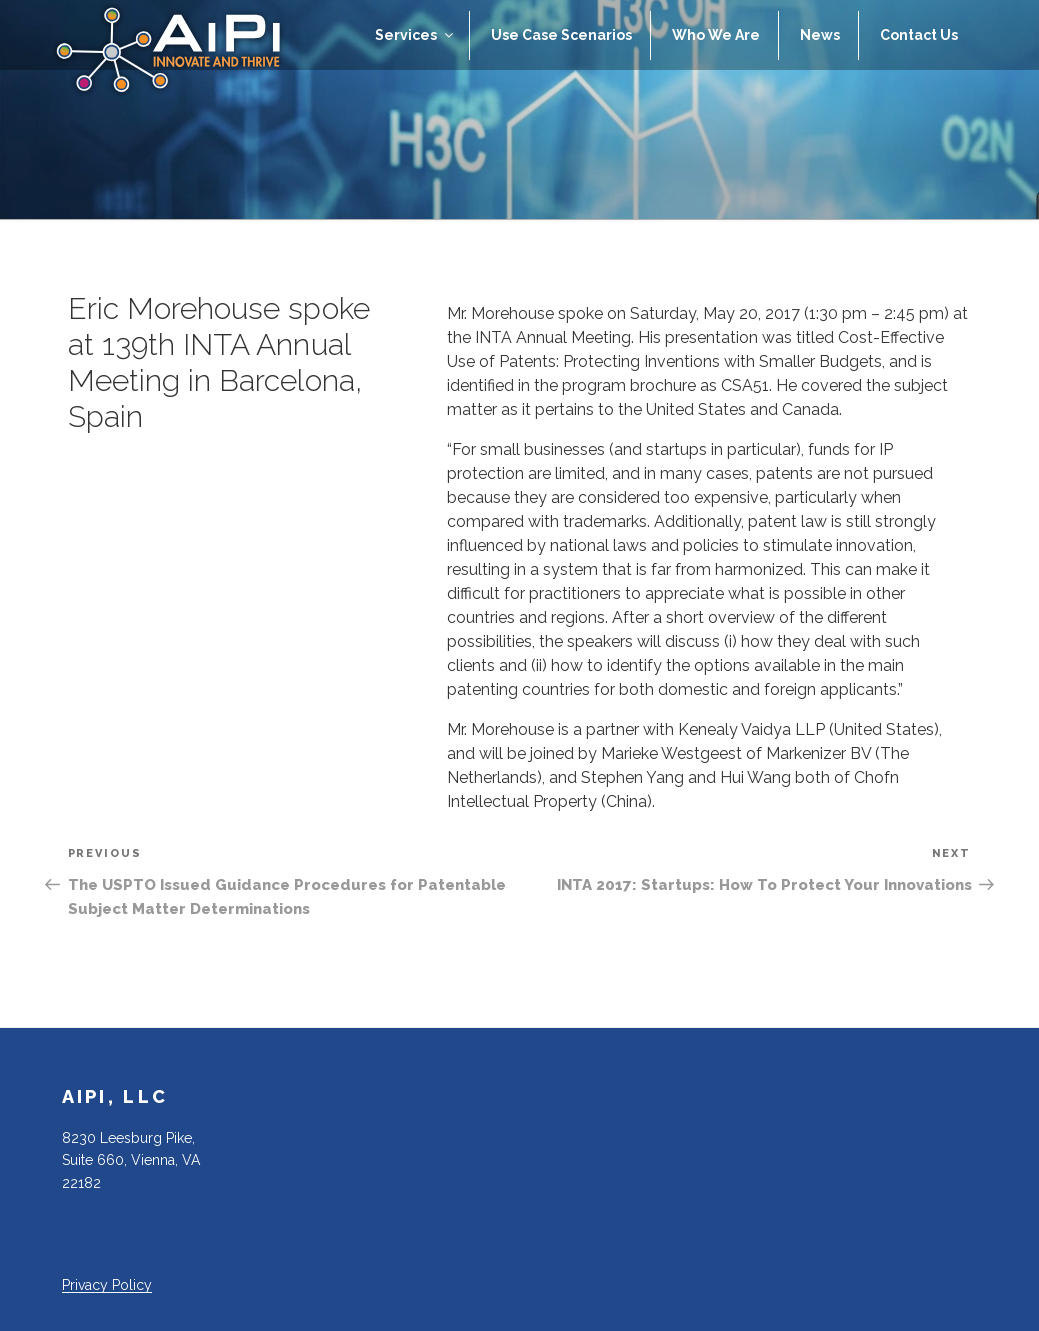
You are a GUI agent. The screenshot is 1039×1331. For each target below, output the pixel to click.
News (820, 35)
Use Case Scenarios (561, 35)
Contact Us (919, 35)
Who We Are (716, 35)
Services (415, 35)
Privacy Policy (107, 1285)
